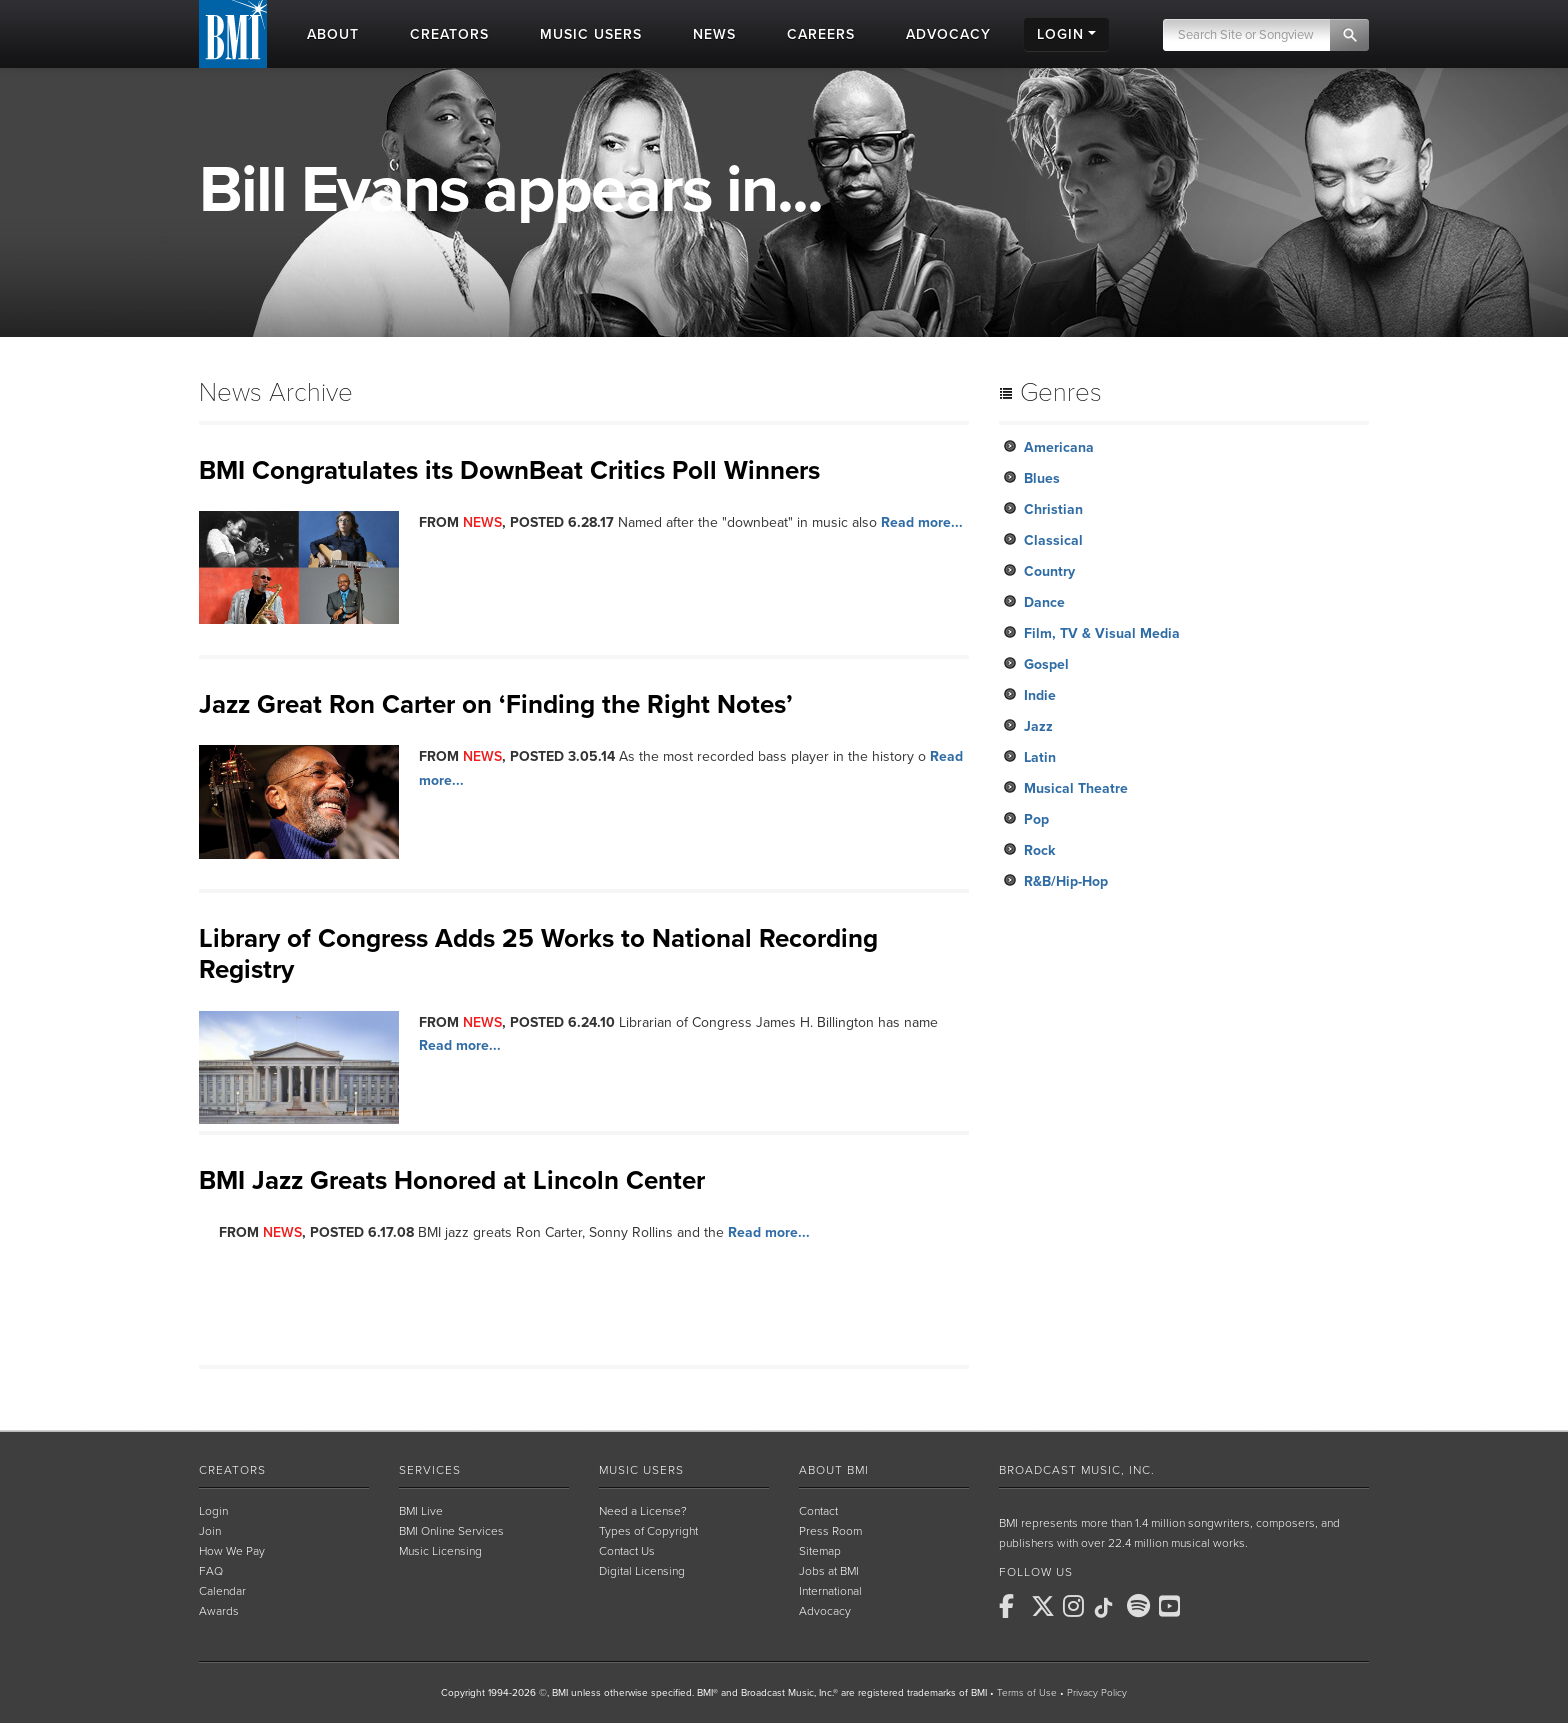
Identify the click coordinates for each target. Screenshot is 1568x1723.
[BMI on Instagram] (1077, 1606)
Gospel (1046, 664)
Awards (219, 1611)
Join (210, 1531)
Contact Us (627, 1551)
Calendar (222, 1591)
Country (1049, 571)
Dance (1044, 602)
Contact (818, 1511)
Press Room (830, 1531)
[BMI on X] (1045, 1606)
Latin (1040, 757)
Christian (1053, 509)
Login (213, 1511)
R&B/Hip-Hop (1066, 881)
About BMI (834, 1470)
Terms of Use (1027, 1693)
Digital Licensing (642, 1571)
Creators (232, 1470)
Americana (1059, 447)
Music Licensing (440, 1551)
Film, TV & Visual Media (1102, 633)
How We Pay (232, 1551)
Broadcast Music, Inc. (1077, 1470)
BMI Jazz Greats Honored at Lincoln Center (452, 1180)
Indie (1040, 695)
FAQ (211, 1571)
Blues (1042, 478)
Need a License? (643, 1511)
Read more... (922, 522)
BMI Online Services (451, 1531)
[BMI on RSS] (1205, 1606)
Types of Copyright (648, 1531)
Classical (1053, 540)
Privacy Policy (1097, 1693)
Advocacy (825, 1611)
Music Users (641, 1470)
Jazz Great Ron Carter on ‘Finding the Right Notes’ (496, 704)
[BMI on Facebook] (1013, 1606)
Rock (1039, 850)
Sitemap (820, 1551)
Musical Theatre (1076, 788)
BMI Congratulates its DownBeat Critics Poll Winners (509, 470)
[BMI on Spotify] (1141, 1606)
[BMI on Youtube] (1173, 1606)
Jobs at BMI (829, 1571)
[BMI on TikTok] (1109, 1608)
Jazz (1038, 726)
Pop (1036, 819)
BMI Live (421, 1511)
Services (430, 1470)
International (830, 1591)
